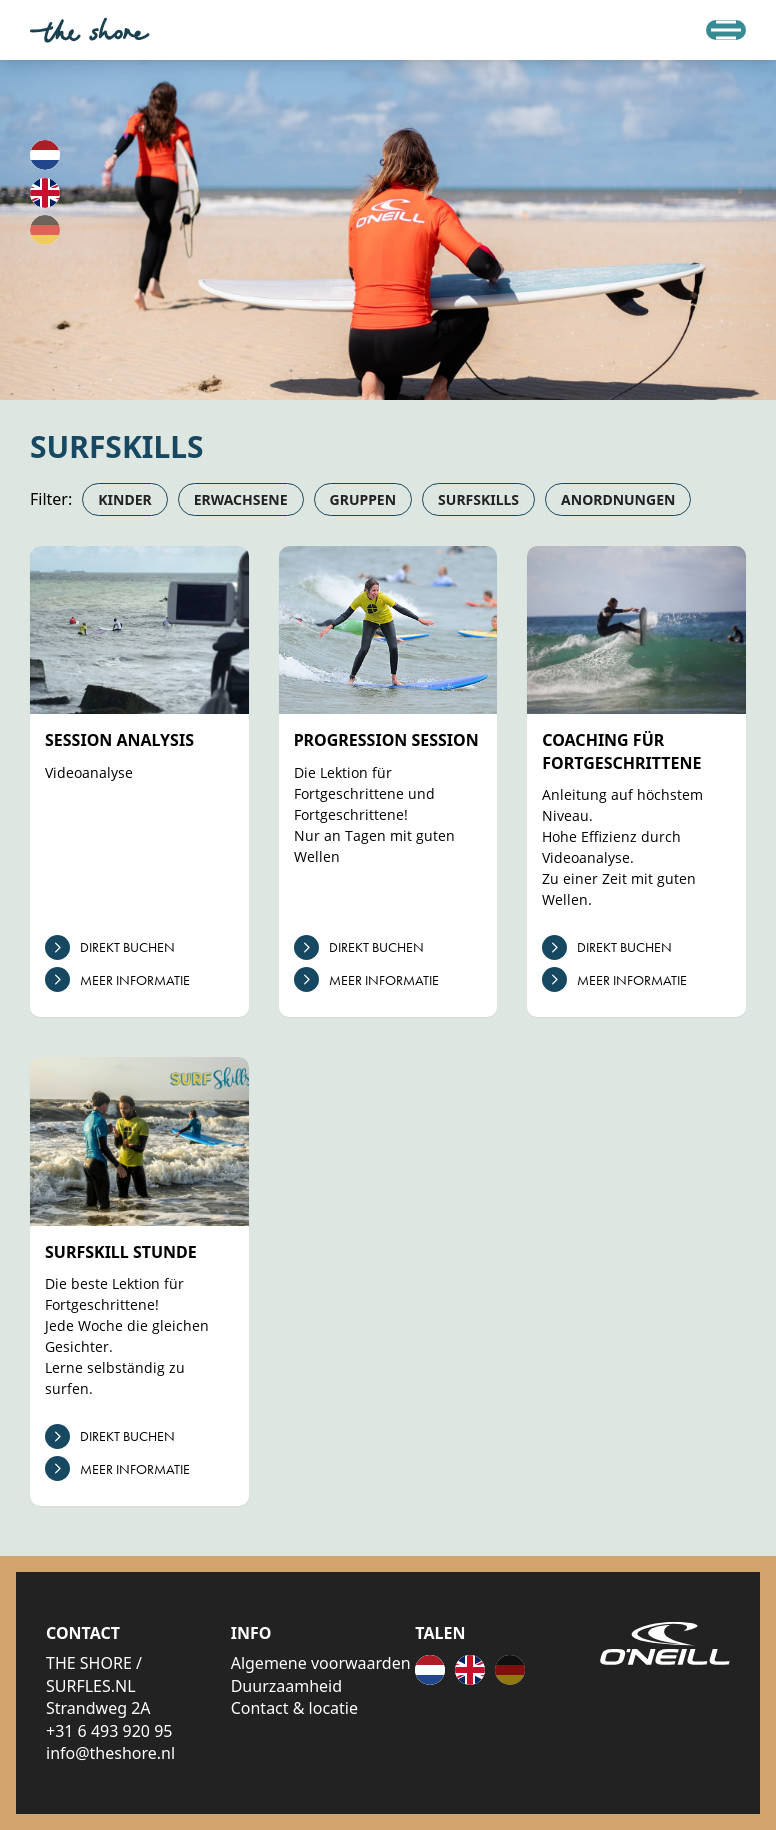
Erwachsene (241, 499)
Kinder (124, 499)
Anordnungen (618, 499)
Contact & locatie (294, 1708)
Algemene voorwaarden (321, 1663)
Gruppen (363, 499)
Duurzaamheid (286, 1686)
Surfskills (478, 499)
